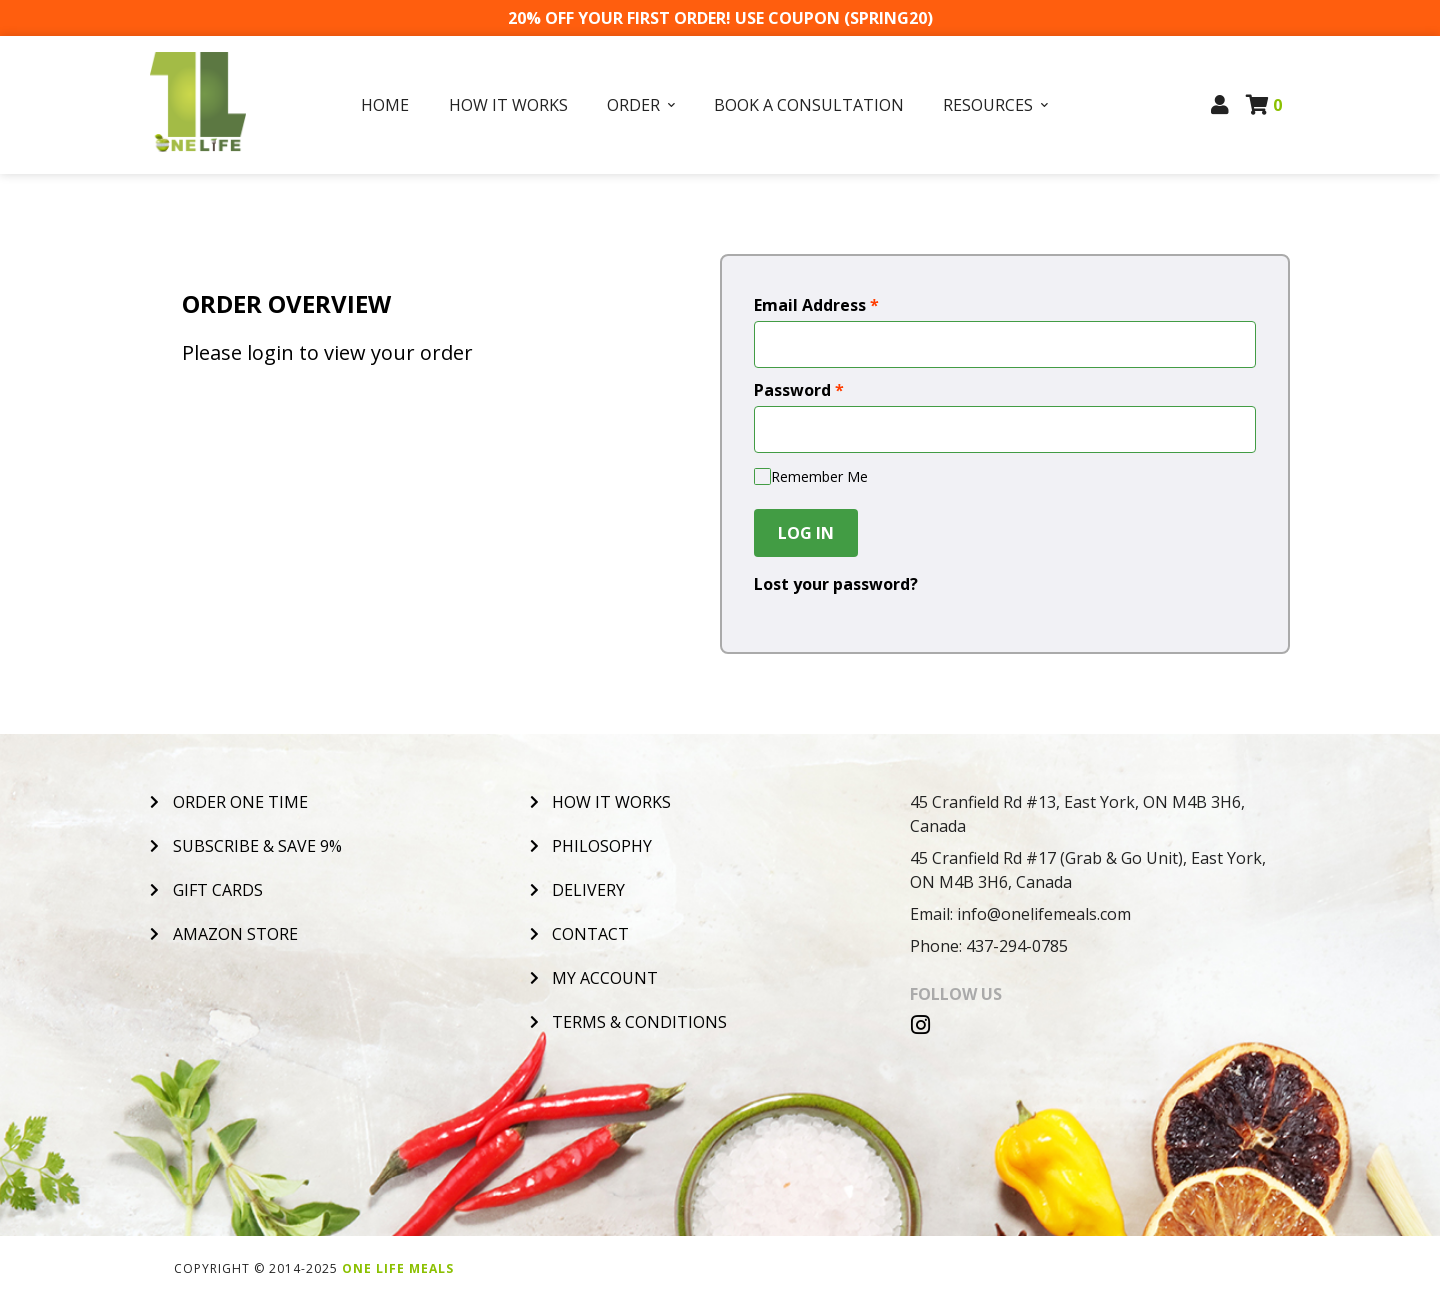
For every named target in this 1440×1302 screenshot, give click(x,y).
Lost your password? (836, 584)
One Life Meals (398, 1268)
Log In (806, 533)
